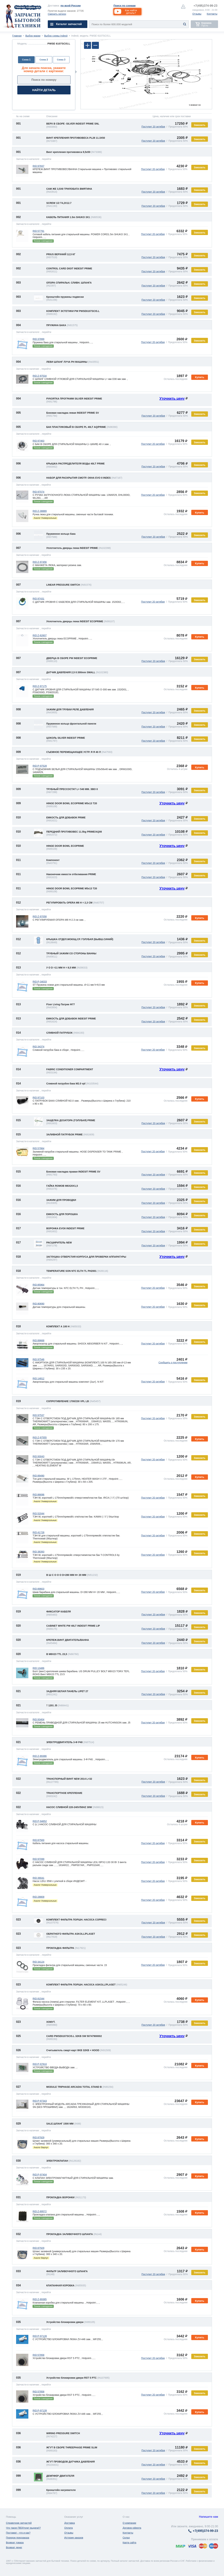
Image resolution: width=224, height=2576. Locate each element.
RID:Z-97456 (40, 562)
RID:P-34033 (40, 981)
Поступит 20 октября (153, 126)
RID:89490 (38, 1475)
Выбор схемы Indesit (56, 35)
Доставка (69, 2523)
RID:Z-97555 (40, 1437)
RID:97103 (38, 1097)
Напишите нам (208, 2516)
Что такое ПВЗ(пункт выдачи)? (23, 2527)
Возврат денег (14, 2547)
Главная (17, 35)
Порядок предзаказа (17, 2537)
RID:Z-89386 (40, 1756)
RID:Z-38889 (40, 511)
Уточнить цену (172, 398)
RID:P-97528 (40, 765)
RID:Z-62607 (40, 635)
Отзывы (196, 14)
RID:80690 (38, 1303)
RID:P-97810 (40, 2064)
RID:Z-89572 (40, 2211)
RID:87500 (38, 1840)
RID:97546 (38, 1359)
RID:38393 (38, 1551)
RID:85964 (38, 1284)
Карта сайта (129, 2542)
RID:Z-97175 (40, 686)
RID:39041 (38, 1878)
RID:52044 (38, 1513)
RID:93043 (38, 1456)
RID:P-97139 (40, 2336)
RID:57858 (38, 2355)
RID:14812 (38, 1378)
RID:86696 (38, 1494)
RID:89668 (38, 1340)
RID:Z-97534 (40, 375)
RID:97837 (38, 166)
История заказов (73, 2537)
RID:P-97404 (40, 2174)
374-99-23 (205, 5)
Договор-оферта (132, 2527)
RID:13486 (38, 1668)
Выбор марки (32, 35)
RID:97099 (38, 1859)
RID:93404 (38, 1719)
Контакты (212, 14)
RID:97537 (38, 1415)
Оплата (68, 2527)
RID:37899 (38, 339)
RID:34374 (38, 1046)
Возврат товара (15, 2542)
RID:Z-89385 (40, 2299)
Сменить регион (57, 14)
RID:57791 (38, 231)
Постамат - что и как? (18, 2532)
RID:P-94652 (40, 1821)
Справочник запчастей (19, 2523)
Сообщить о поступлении (173, 1362)
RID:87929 (38, 2137)
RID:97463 (38, 440)
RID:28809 (38, 1896)
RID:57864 (38, 1148)
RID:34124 (38, 1961)
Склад (126, 2537)
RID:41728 (38, 1532)
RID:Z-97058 (40, 916)
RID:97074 (38, 491)
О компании (129, 2523)
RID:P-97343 (40, 2100)
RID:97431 (38, 598)
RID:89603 (38, 1588)
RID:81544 (38, 1998)
